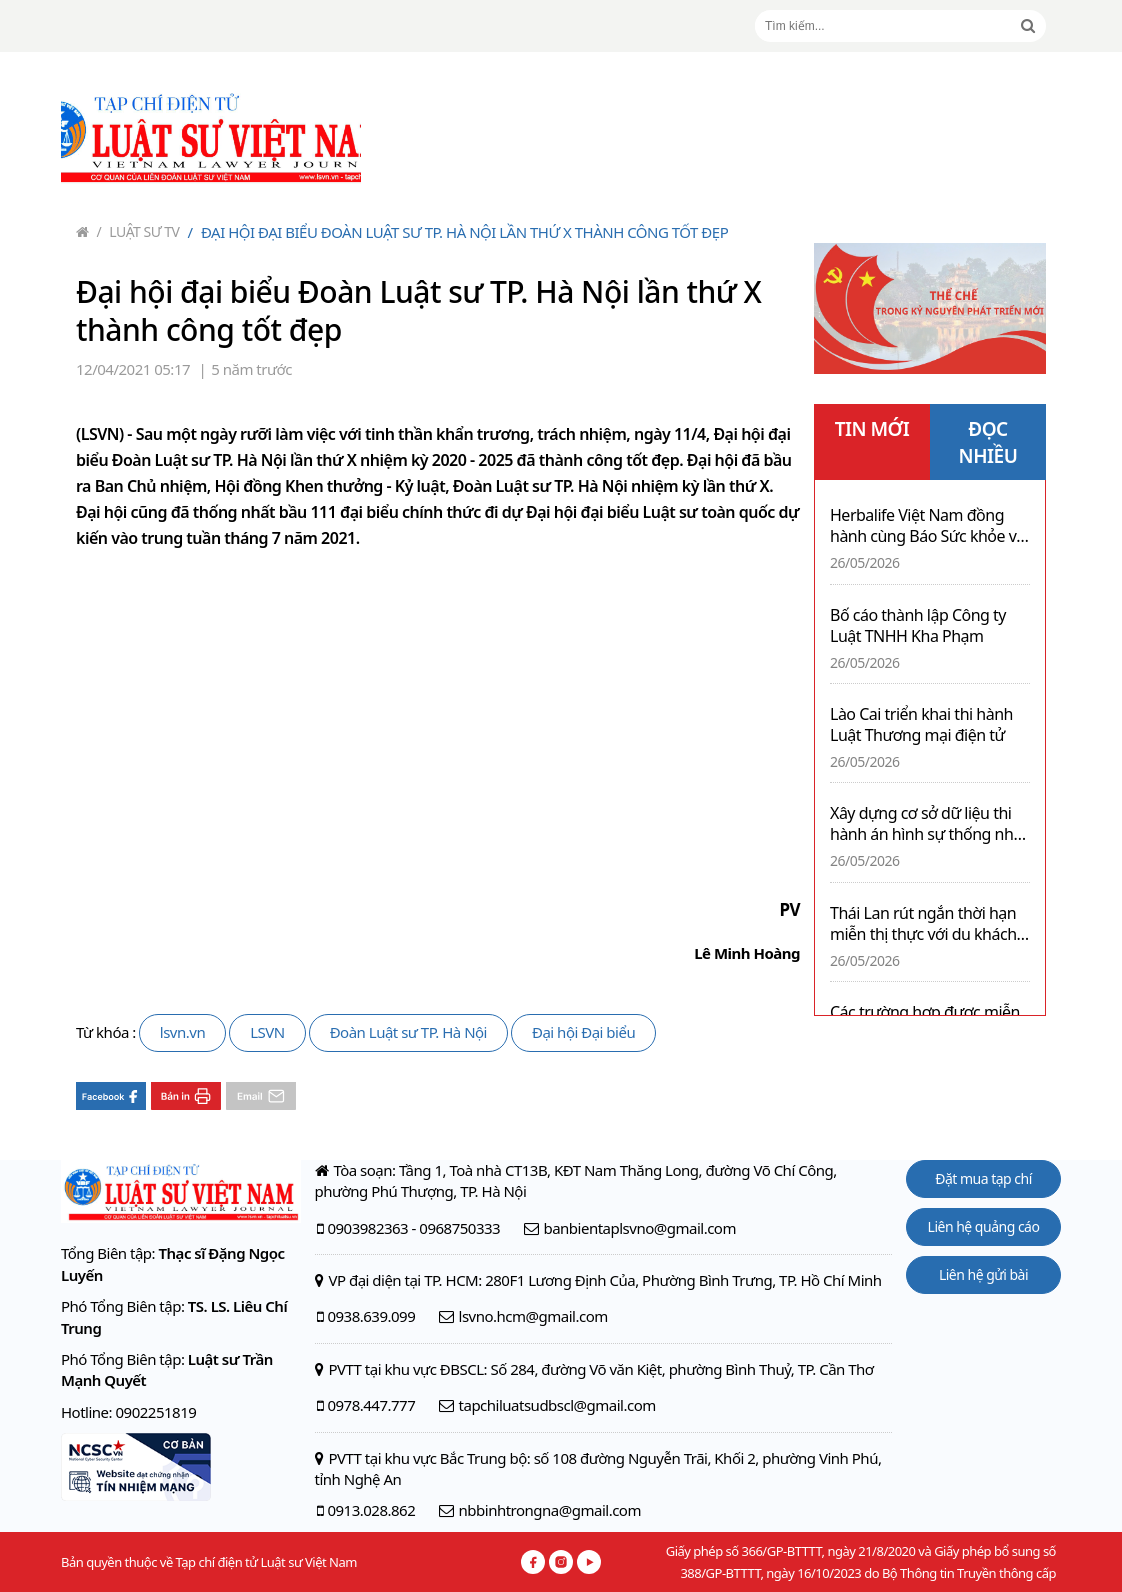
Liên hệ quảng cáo (984, 1226)
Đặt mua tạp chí (983, 1178)
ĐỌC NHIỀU (988, 442)
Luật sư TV (138, 231)
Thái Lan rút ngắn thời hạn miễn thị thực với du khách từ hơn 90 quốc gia (923, 924)
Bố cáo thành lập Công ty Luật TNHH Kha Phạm (918, 626)
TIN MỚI (872, 429)
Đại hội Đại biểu (583, 1032)
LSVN (267, 1032)
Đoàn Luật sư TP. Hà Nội (408, 1032)
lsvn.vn (182, 1032)
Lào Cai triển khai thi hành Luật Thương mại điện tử (921, 725)
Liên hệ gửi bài (983, 1274)
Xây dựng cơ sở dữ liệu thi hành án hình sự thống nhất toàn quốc (928, 824)
